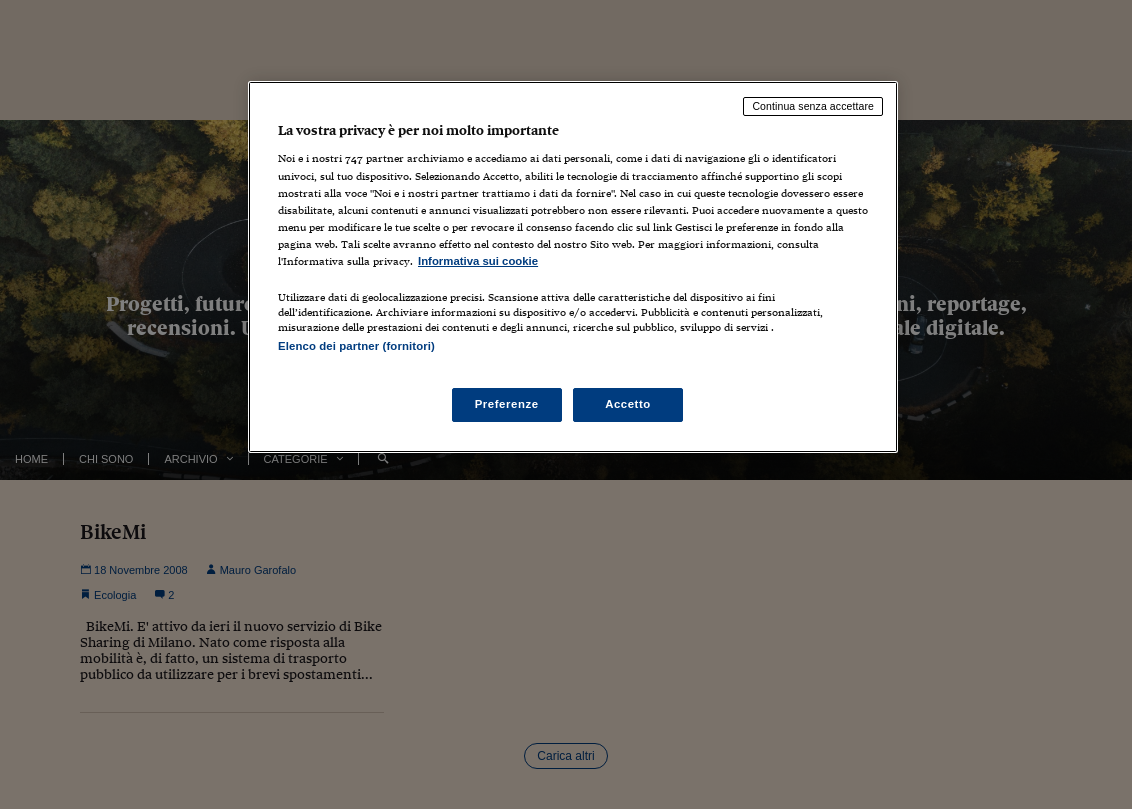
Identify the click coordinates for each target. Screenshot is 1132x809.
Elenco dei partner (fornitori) (356, 346)
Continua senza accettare (813, 106)
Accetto (628, 404)
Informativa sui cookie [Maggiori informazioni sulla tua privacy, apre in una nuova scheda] (478, 261)
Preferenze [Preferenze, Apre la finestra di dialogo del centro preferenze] (507, 404)
